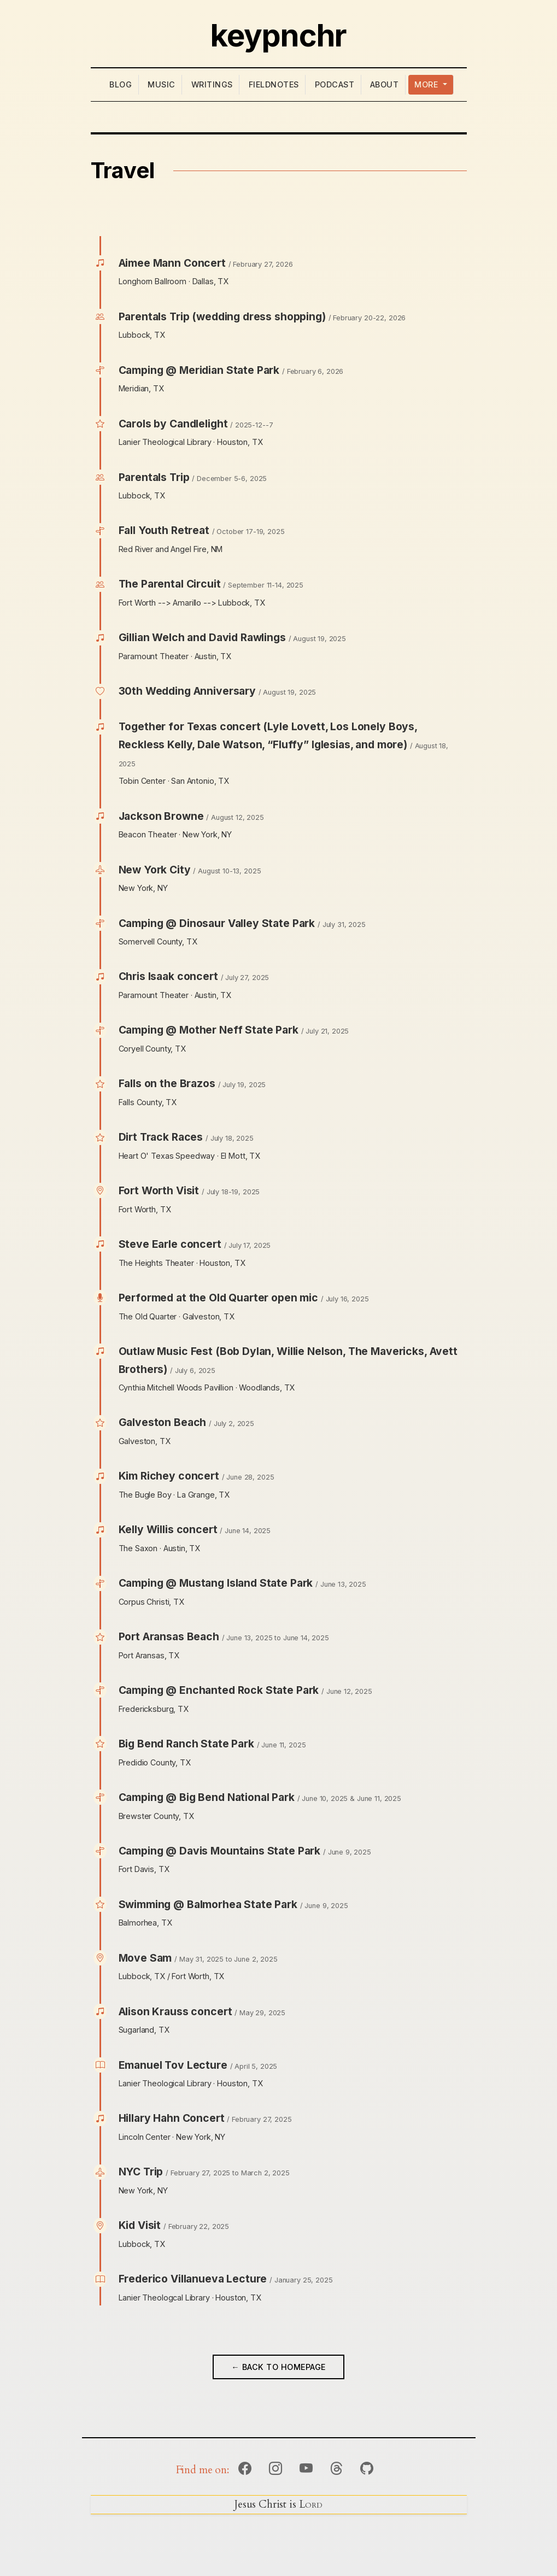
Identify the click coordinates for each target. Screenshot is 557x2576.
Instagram (275, 2469)
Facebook (244, 2469)
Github (366, 2469)
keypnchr (278, 35)
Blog (120, 84)
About (384, 84)
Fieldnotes (274, 84)
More (427, 84)
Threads (336, 2469)
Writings (212, 84)
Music (161, 84)
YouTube (306, 2469)
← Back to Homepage (278, 2367)
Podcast (335, 84)
